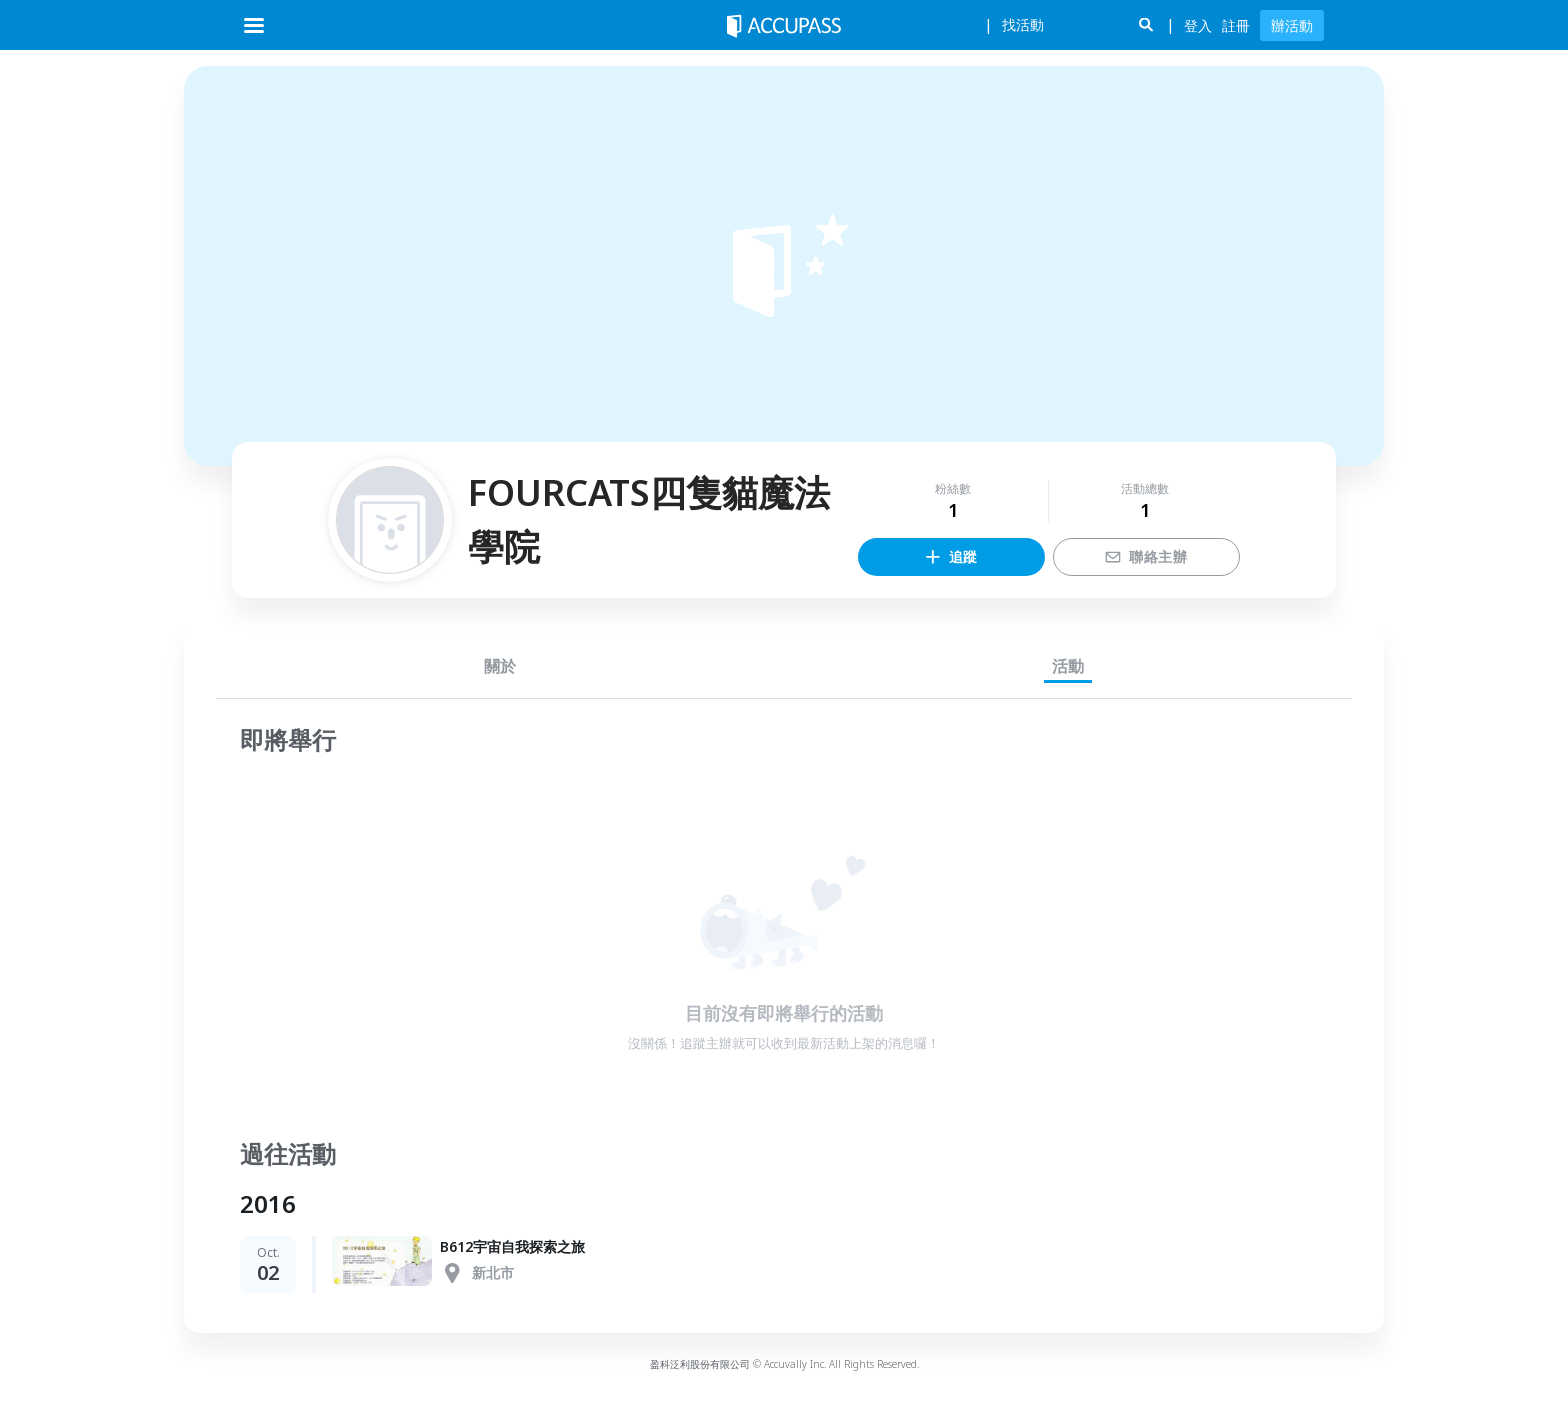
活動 (1068, 666)
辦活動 (1292, 25)
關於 (500, 666)
